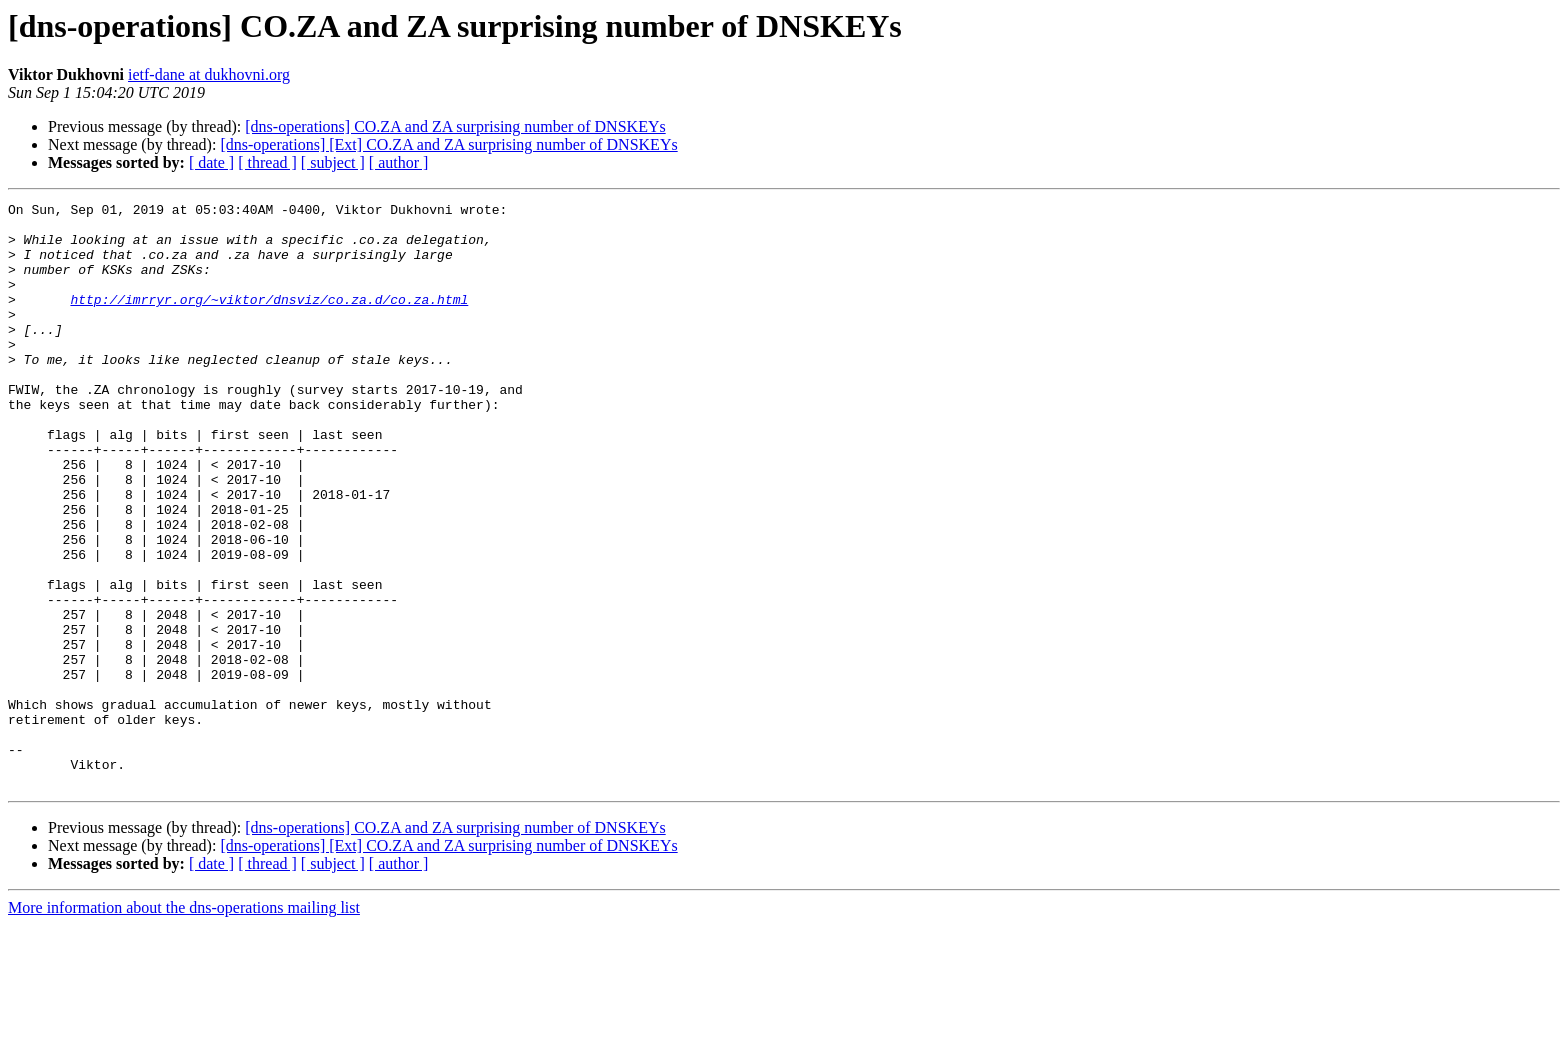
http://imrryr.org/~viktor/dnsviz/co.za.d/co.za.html (269, 320)
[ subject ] (333, 162)
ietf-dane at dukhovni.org (209, 74)
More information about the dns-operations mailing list (184, 1024)
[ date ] (211, 162)
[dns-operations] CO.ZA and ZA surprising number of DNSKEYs (455, 126)
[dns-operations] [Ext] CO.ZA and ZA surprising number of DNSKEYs (448, 144)
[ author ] (399, 162)
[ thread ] (267, 162)
